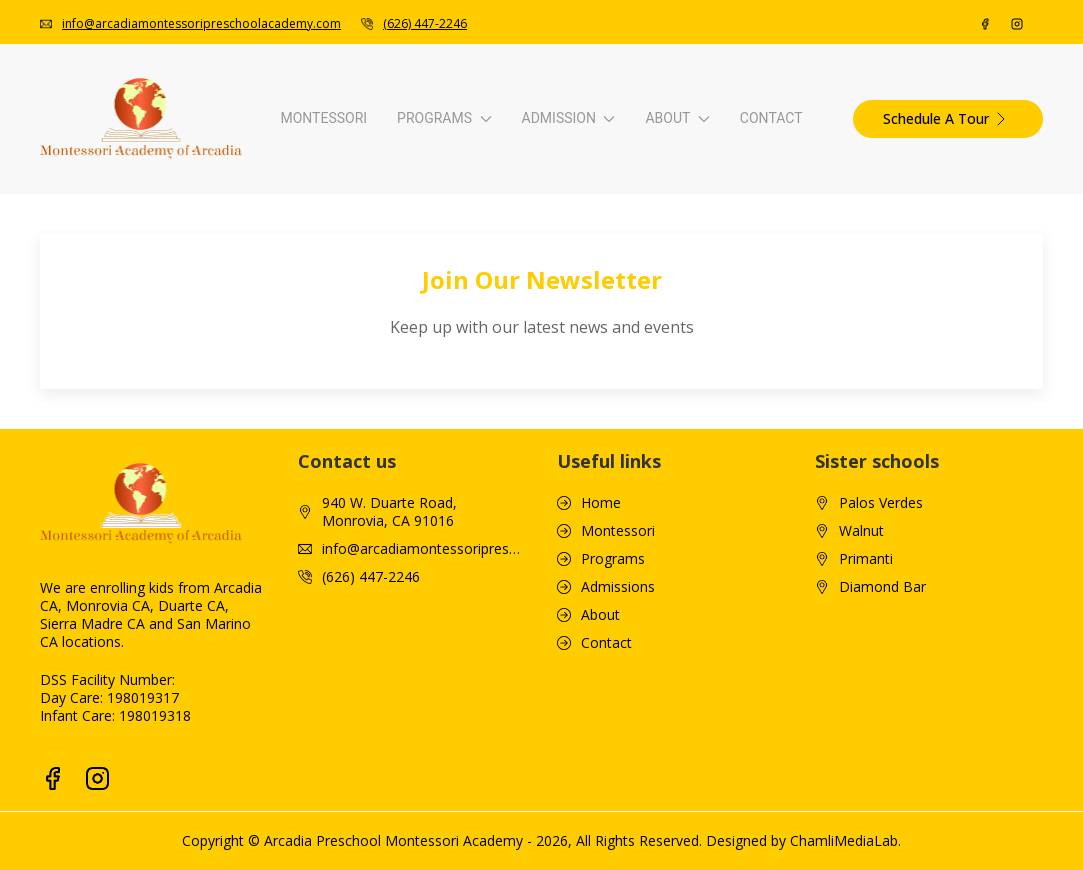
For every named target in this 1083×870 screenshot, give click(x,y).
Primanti (866, 697)
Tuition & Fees (500, 265)
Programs (271, 154)
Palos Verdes (881, 641)
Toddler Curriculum (234, 265)
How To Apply (498, 234)
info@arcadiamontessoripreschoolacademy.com (424, 687)
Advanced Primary (231, 358)
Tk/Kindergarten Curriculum (261, 389)
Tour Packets (776, 420)
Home (601, 641)
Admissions (618, 725)
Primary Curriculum (234, 327)
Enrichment (209, 420)
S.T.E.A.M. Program (234, 451)
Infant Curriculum (228, 234)
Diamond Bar (882, 725)
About (831, 154)
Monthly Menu (780, 389)
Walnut (861, 669)
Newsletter (768, 358)
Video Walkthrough (794, 265)
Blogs (751, 296)
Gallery (755, 327)
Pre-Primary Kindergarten (255, 296)
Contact (1019, 154)
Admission (552, 154)
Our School (769, 234)
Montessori (75, 154)
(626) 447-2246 (371, 715)
